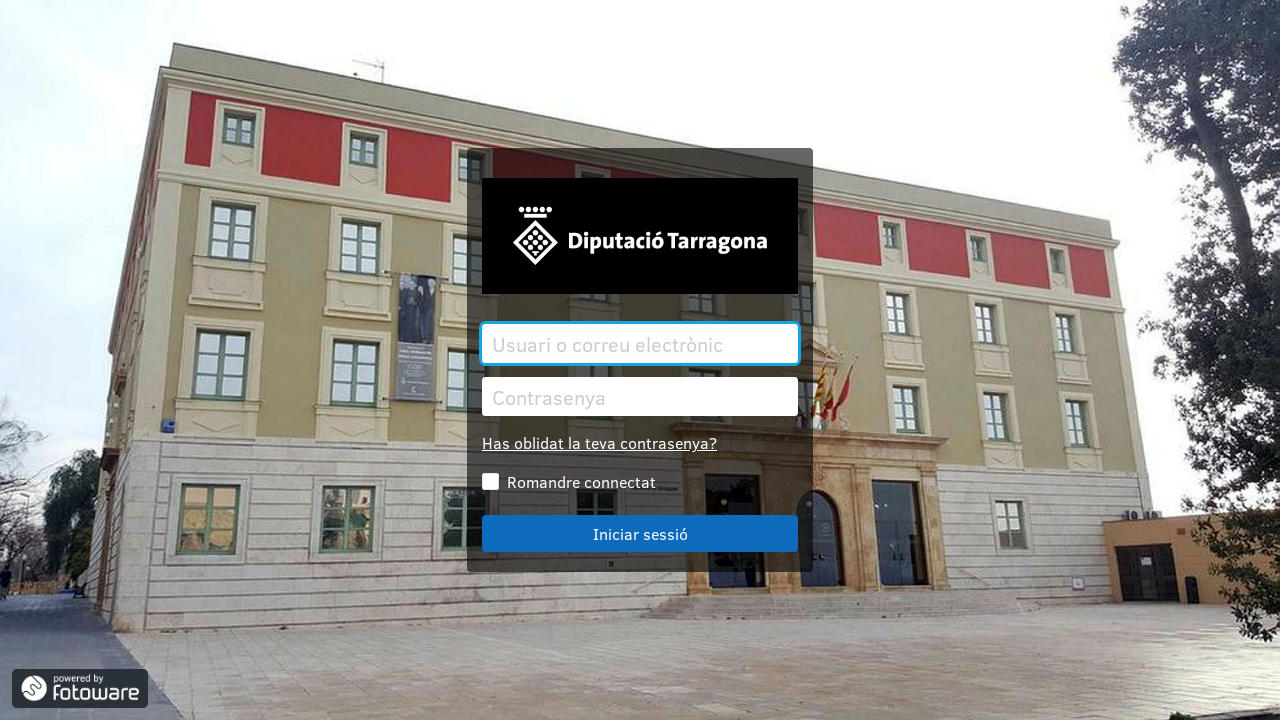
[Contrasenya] (640, 396)
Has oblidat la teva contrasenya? (599, 442)
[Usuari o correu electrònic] (640, 343)
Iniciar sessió (640, 533)
